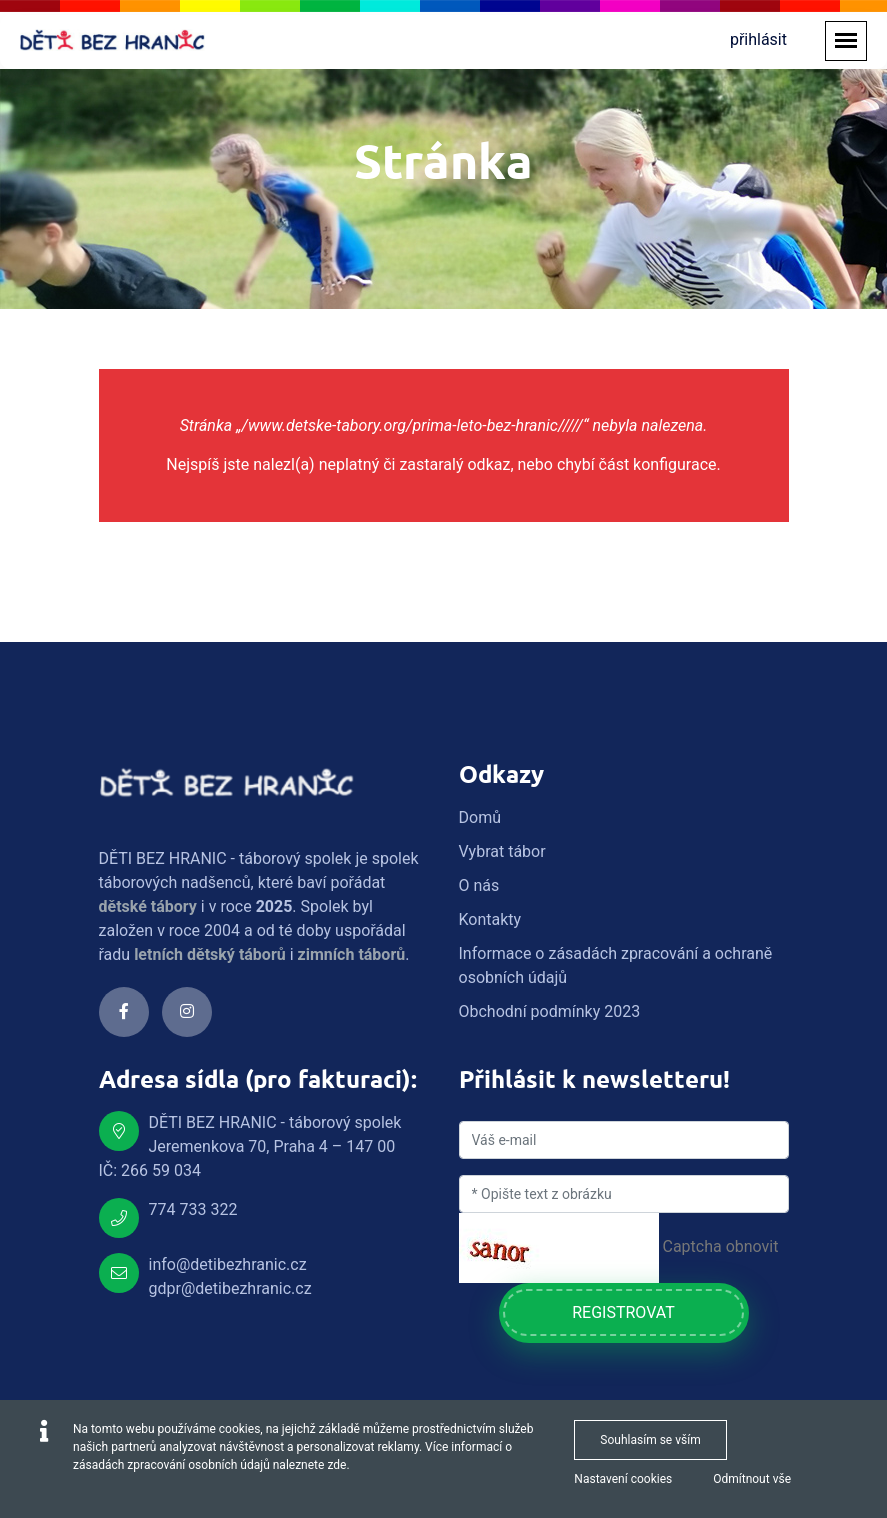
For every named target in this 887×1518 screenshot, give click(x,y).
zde (336, 1465)
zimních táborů (352, 954)
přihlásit (758, 39)
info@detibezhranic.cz (228, 1264)
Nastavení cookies (623, 1479)
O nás (479, 885)
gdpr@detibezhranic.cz (230, 1288)
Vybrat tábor (502, 851)
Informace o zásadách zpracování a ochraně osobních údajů (616, 965)
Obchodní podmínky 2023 (550, 1011)
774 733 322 (193, 1209)
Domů (480, 817)
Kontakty (490, 919)
